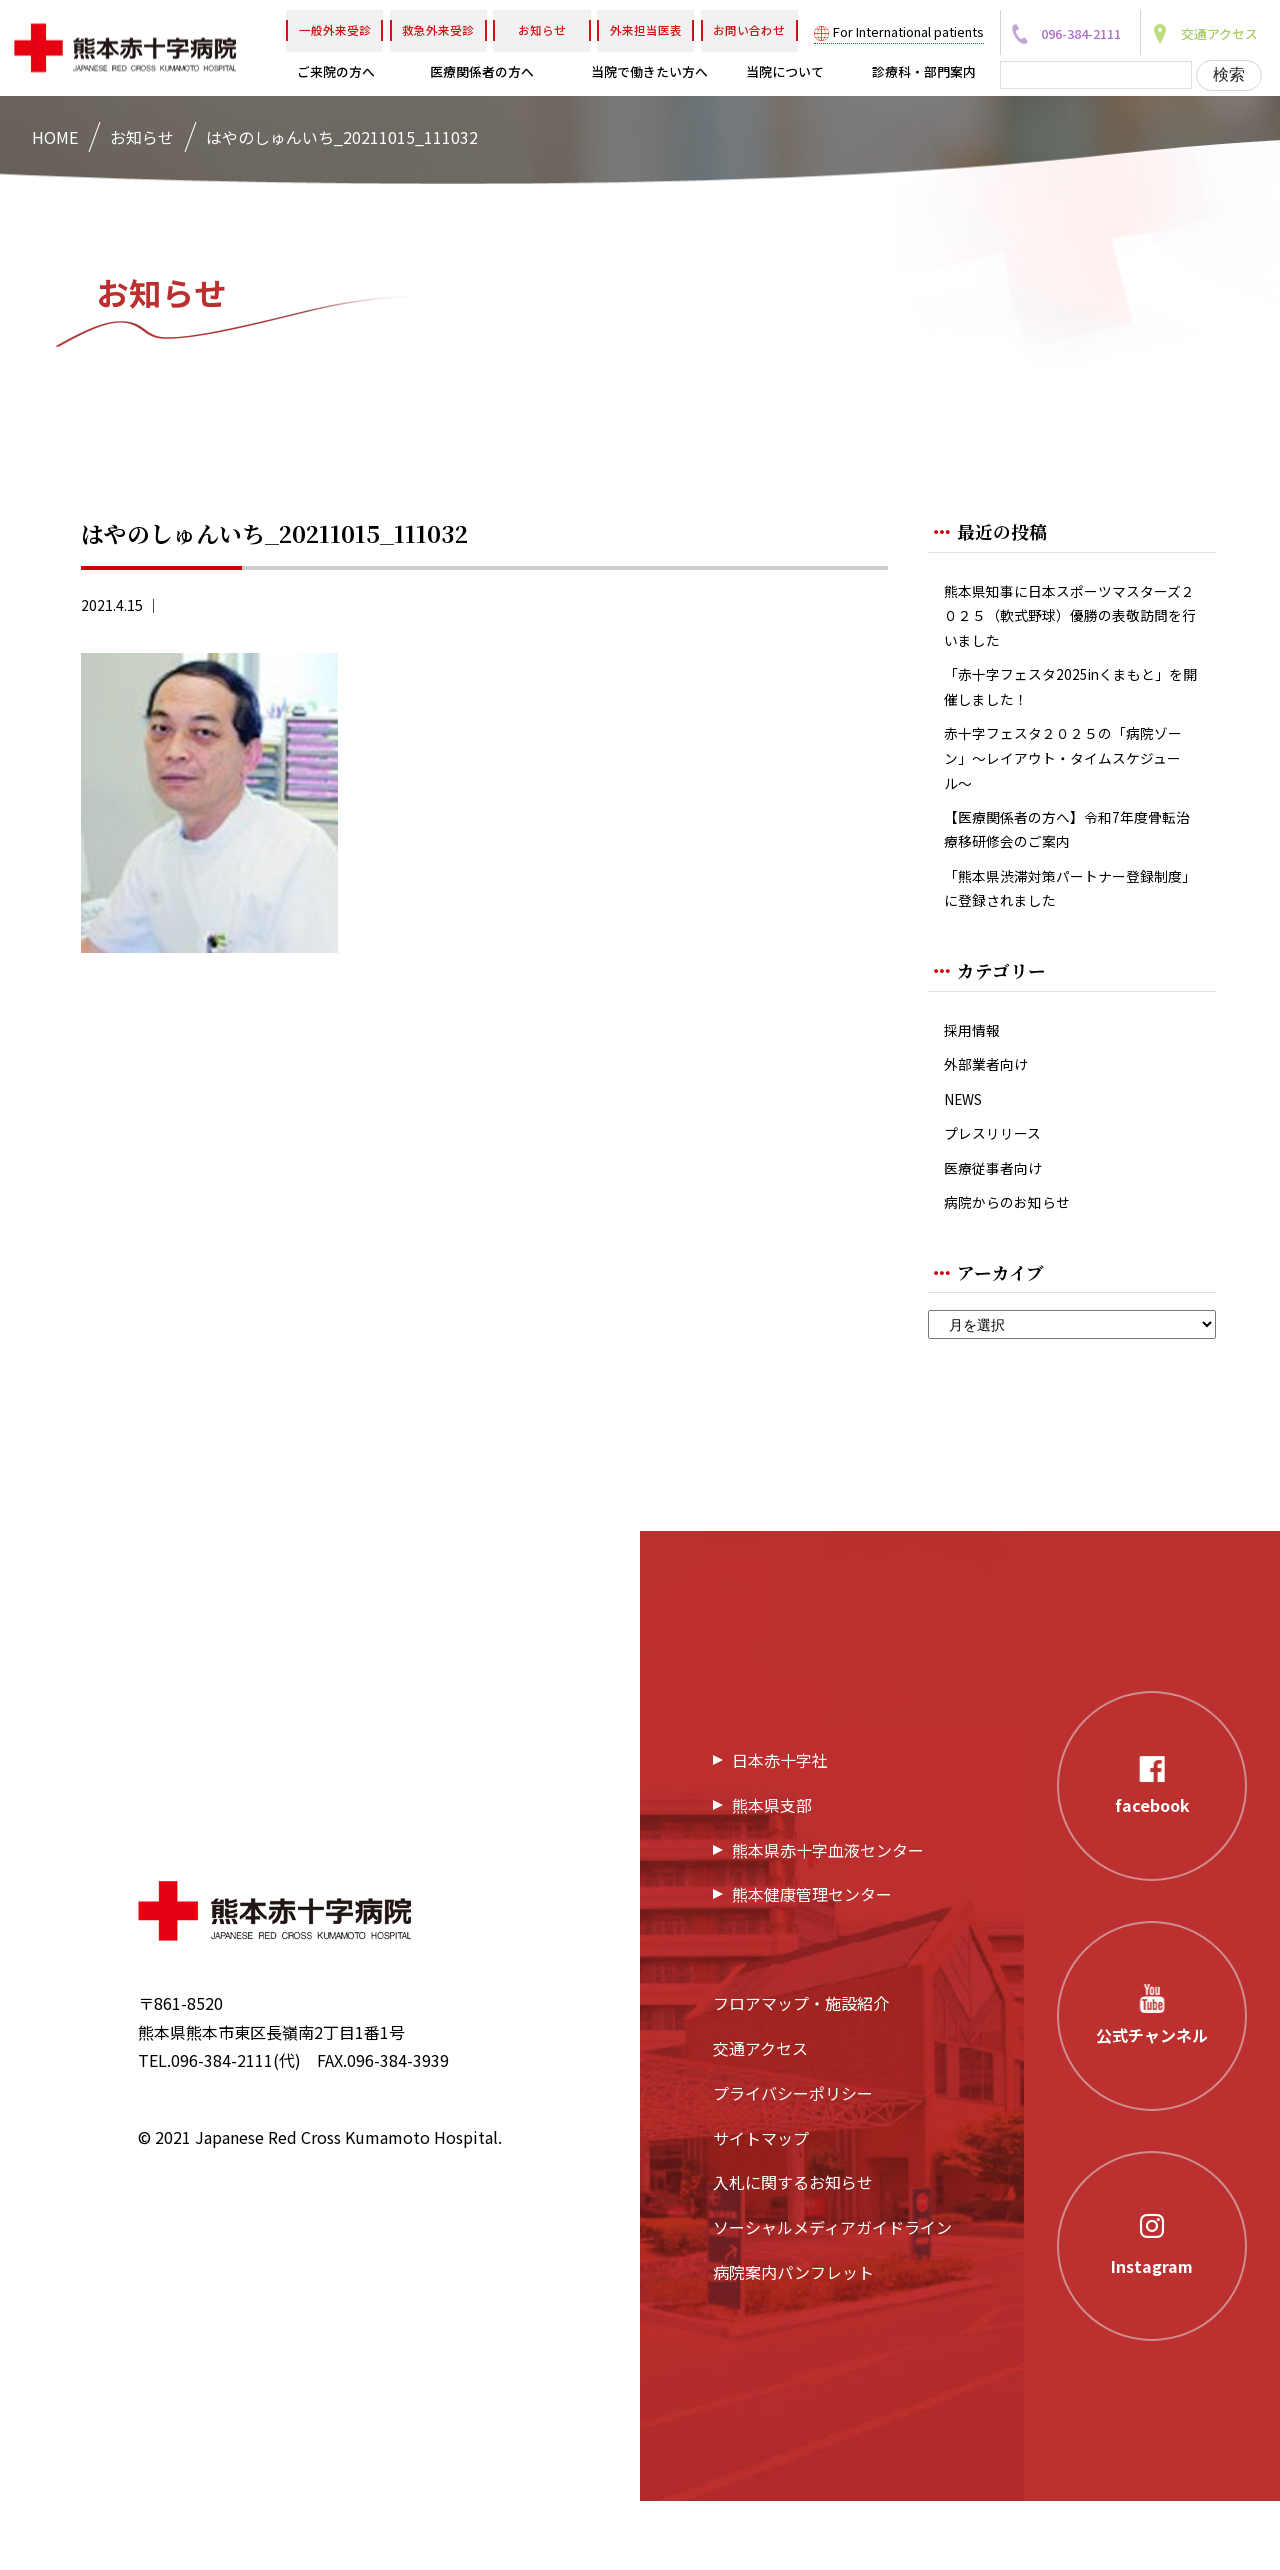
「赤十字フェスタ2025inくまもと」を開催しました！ (1069, 702)
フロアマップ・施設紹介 (801, 2071)
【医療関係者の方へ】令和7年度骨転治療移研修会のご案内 (1068, 864)
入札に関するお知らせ (793, 2251)
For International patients (908, 31)
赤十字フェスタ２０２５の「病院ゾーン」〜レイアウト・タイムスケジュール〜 (1072, 783)
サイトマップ (761, 2206)
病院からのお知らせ (1016, 1267)
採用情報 (976, 1077)
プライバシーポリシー (793, 2161)
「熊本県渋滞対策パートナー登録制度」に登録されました (1072, 930)
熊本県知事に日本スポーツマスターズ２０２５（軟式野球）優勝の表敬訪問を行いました (1072, 621)
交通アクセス (760, 2116)
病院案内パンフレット (793, 2340)
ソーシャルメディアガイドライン (832, 2295)
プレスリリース (999, 1191)
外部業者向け (992, 1115)
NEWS (966, 1153)
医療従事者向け (1000, 1229)
